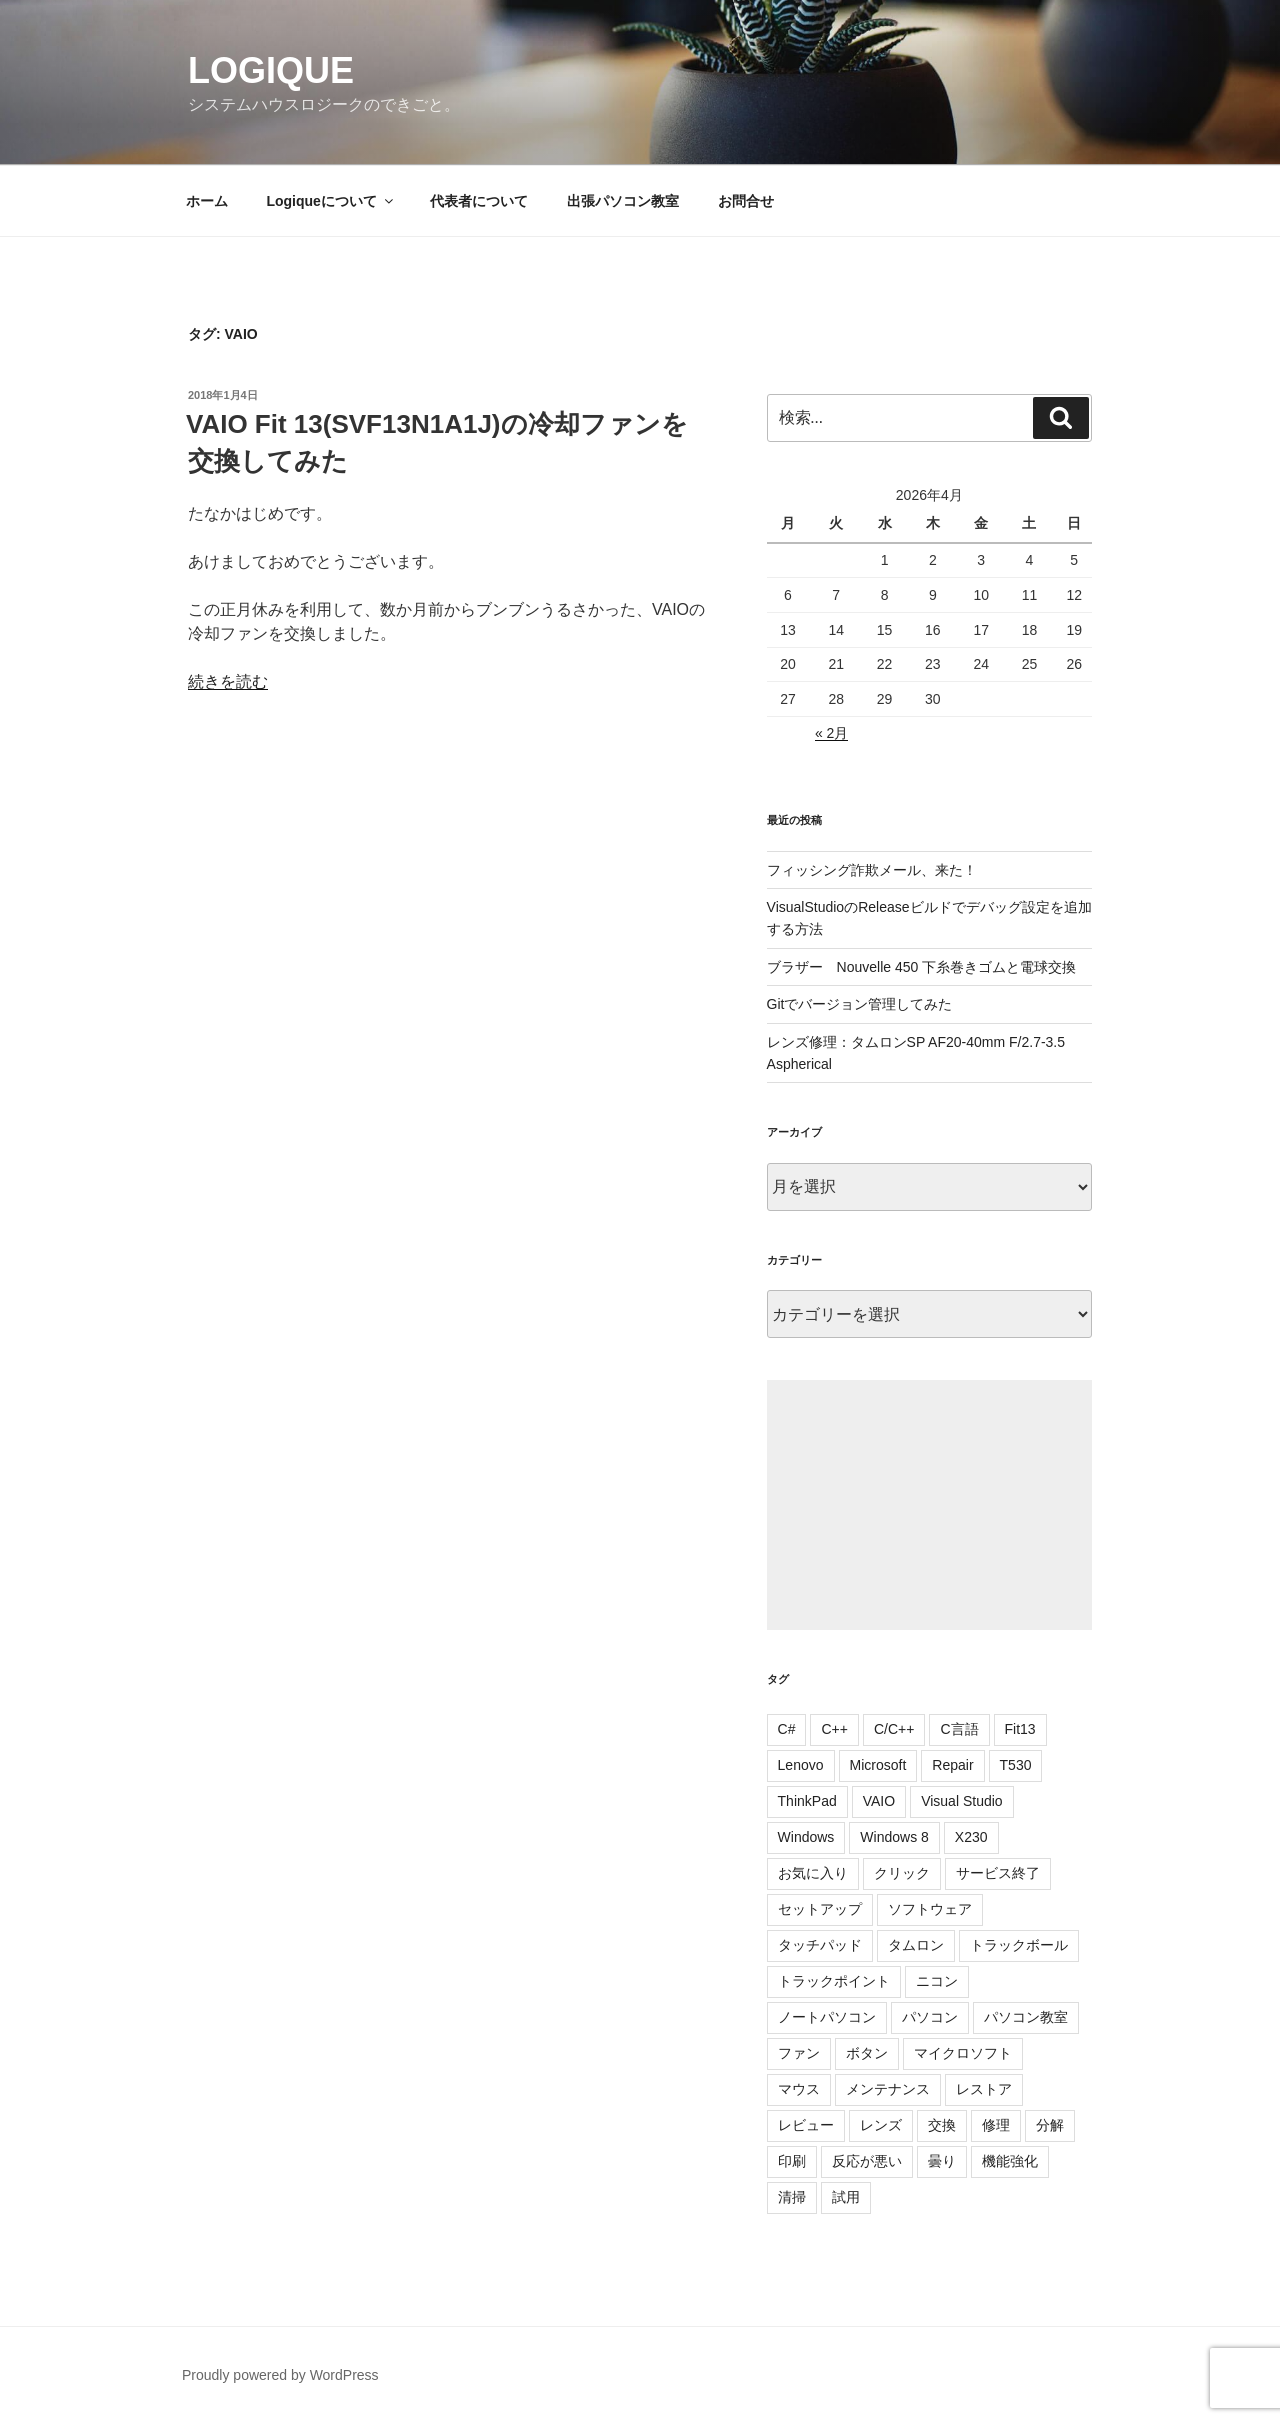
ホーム (207, 201)
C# (787, 1729)
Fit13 (1020, 1729)
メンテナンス (888, 2089)
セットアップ (820, 1909)
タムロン (916, 1945)
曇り (942, 2161)
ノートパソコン (827, 2017)
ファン (799, 2053)
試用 (846, 2197)
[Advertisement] (929, 1505)
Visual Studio (961, 1801)
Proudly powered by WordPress (280, 2375)
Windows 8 (894, 1837)
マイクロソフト (963, 2053)
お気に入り (813, 1873)
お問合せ (746, 201)
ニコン (937, 1981)
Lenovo (801, 1765)
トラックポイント (834, 1981)
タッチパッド (820, 1945)
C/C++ (894, 1729)
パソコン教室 (1026, 2017)
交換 (942, 2125)
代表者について (479, 201)
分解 (1050, 2125)
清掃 (792, 2197)
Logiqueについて (330, 201)
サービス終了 (998, 1873)
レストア (984, 2089)
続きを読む (228, 681)
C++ (834, 1729)
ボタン (867, 2053)
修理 (996, 2125)
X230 (971, 1837)
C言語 (959, 1729)
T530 (1016, 1765)
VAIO (879, 1801)
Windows (806, 1837)
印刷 (792, 2161)
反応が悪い (867, 2161)
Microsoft (878, 1765)
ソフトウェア (930, 1909)
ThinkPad (807, 1801)
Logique (271, 70)
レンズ (881, 2125)
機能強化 (1010, 2161)
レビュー (806, 2125)
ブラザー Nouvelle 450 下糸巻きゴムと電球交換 (922, 967)
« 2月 (831, 733)
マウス (799, 2089)
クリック (902, 1873)
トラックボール (1019, 1945)
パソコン (930, 2017)
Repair (952, 1765)
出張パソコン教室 (623, 201)
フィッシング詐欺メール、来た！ (872, 870)
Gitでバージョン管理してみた (860, 1004)
